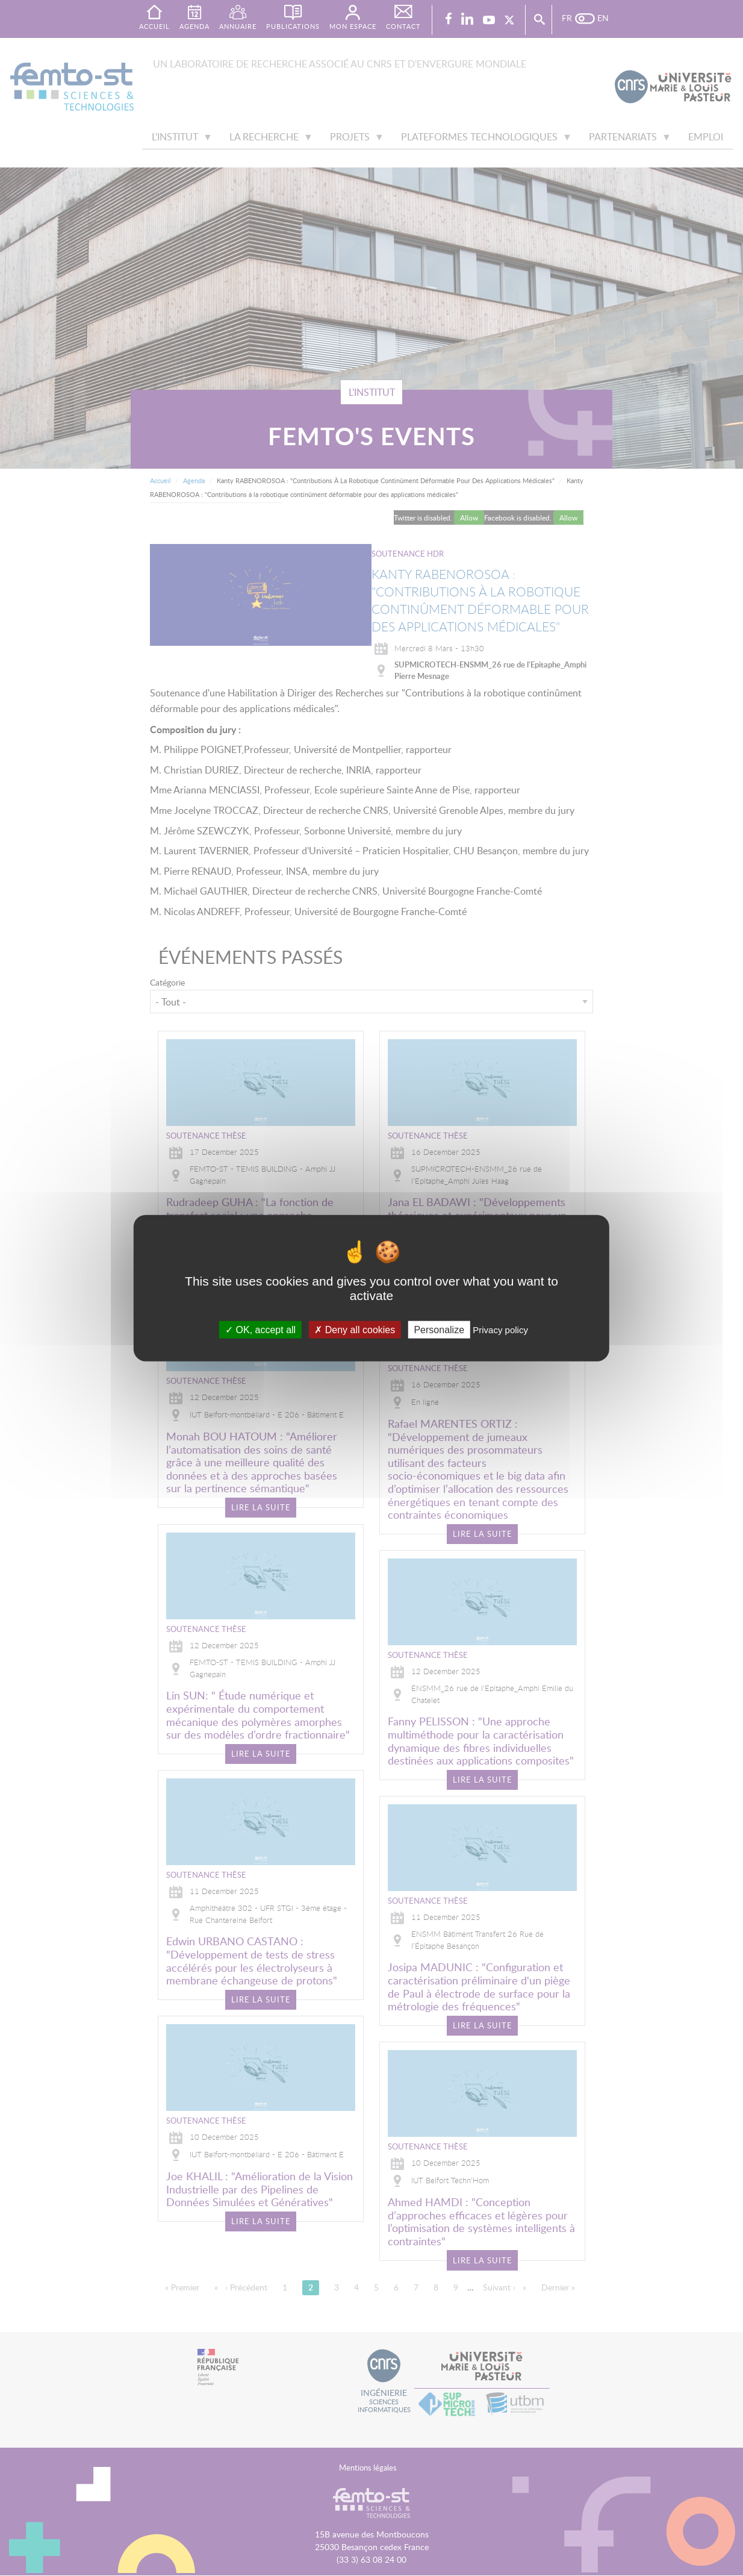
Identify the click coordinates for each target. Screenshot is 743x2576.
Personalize (439, 1329)
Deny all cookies (354, 1329)
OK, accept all (260, 1329)
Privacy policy (500, 1329)
